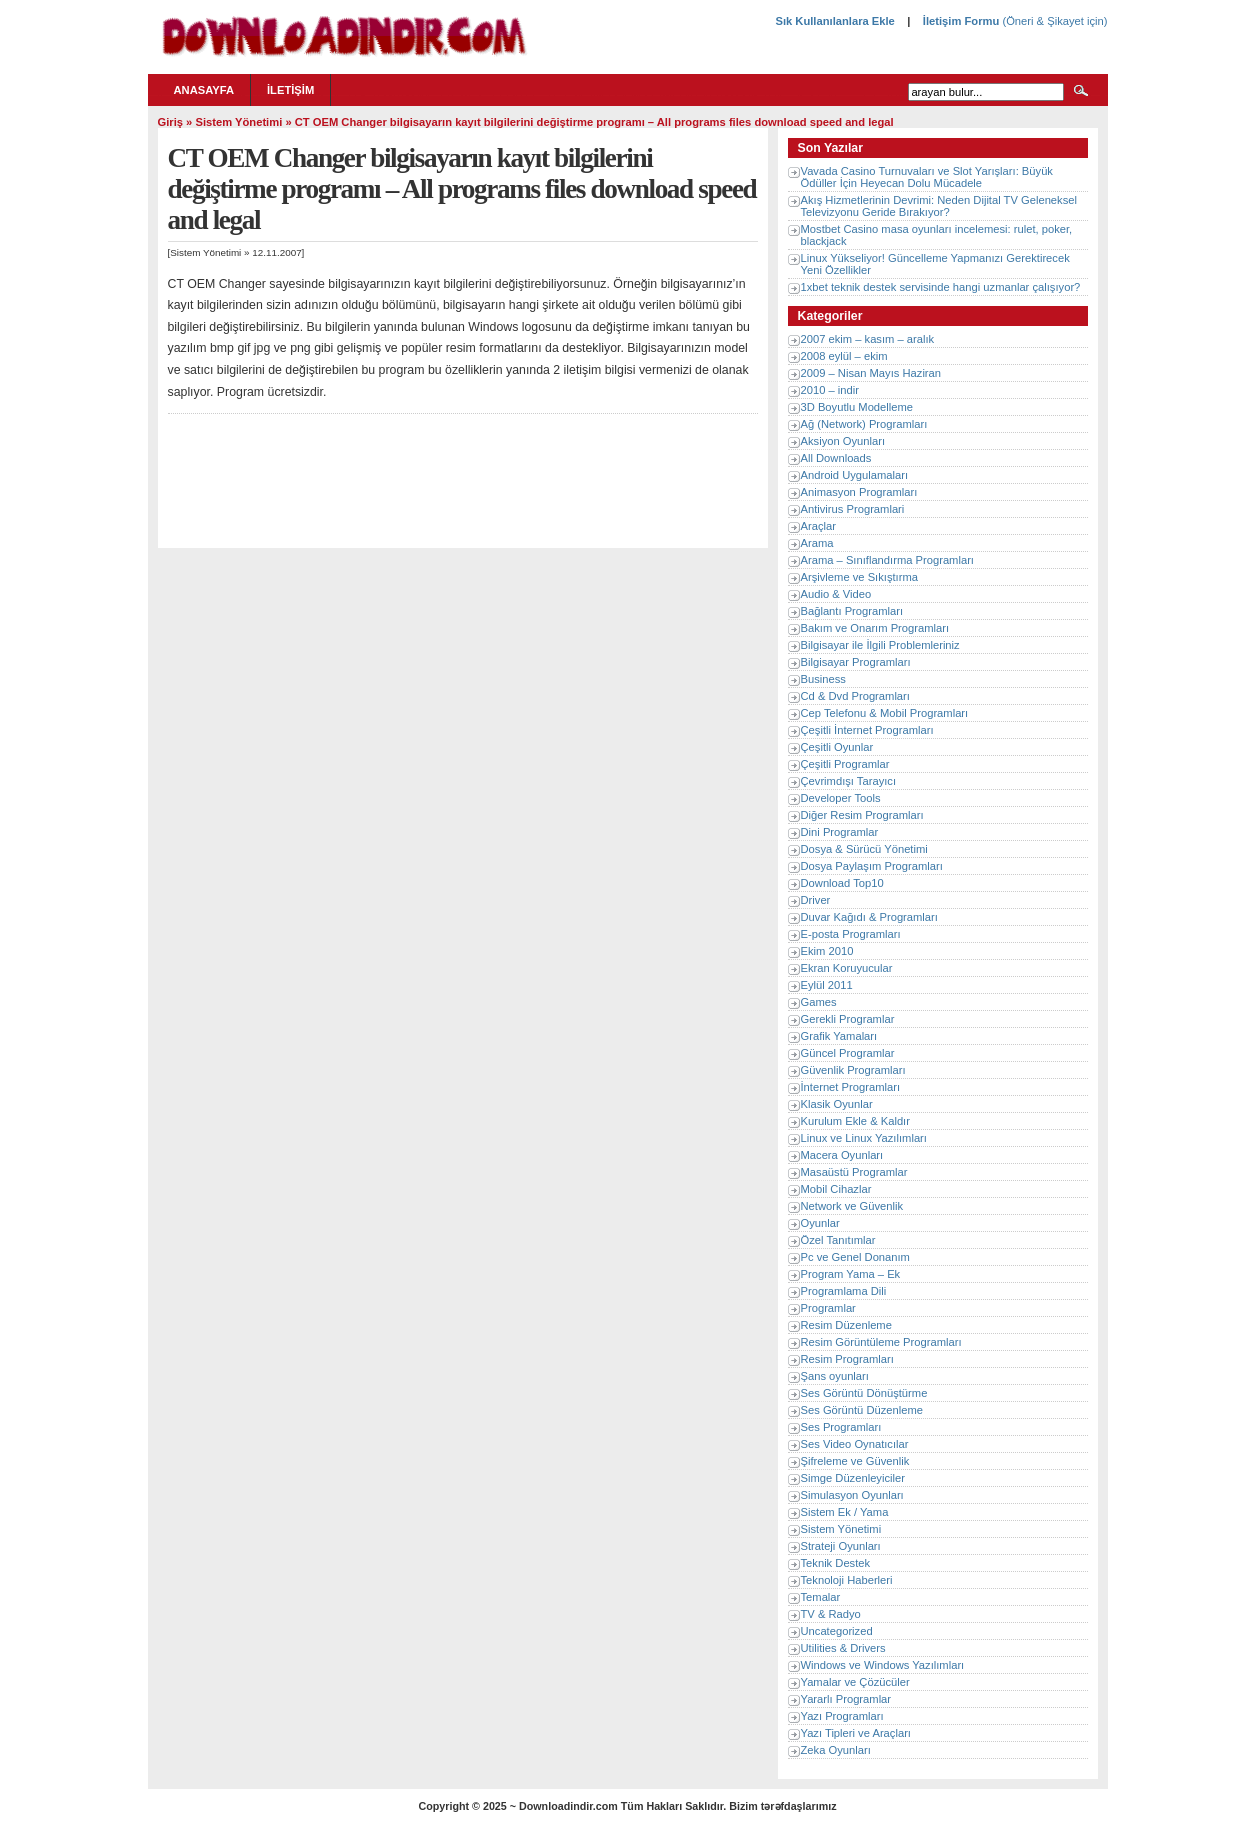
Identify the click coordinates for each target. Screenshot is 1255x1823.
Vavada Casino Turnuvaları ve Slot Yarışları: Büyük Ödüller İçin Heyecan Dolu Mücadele (927, 177)
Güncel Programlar (848, 1053)
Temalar (821, 1597)
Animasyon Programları (859, 492)
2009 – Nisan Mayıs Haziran (871, 373)
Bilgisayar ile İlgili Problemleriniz (880, 645)
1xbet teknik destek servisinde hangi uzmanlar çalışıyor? (941, 287)
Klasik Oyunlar (837, 1104)
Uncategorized (837, 1631)
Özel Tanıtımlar (838, 1240)
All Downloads (836, 458)
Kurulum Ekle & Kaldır (855, 1121)
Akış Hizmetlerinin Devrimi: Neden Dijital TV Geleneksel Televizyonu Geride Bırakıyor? (939, 206)
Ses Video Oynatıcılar (855, 1444)
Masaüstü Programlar (854, 1172)
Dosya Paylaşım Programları (872, 866)
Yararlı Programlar (846, 1699)
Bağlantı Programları (852, 611)
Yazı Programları (842, 1716)
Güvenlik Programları (853, 1070)
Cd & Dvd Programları (855, 696)
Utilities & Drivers (843, 1648)
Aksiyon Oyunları (843, 441)
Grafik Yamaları (839, 1036)
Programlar (828, 1308)
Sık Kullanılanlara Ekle (834, 21)
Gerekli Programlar (848, 1019)
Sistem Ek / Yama (845, 1512)
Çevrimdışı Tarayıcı (849, 781)
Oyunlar (820, 1223)
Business (823, 679)
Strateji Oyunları (841, 1546)
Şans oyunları (835, 1376)
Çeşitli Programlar (845, 764)
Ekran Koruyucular (847, 968)
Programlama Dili (844, 1291)
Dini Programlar (840, 832)
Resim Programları (847, 1359)
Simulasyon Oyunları (852, 1495)
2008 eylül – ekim (844, 356)
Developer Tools (841, 798)
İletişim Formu (961, 21)
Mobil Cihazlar (836, 1189)
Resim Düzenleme (846, 1325)
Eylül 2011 (827, 985)
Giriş (171, 122)
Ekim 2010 (827, 951)
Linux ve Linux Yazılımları (864, 1138)
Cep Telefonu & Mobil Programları (885, 713)
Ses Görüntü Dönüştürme (864, 1393)
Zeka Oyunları (836, 1750)
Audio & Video (836, 594)
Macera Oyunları (842, 1155)
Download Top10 (842, 883)
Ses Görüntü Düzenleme (862, 1410)
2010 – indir (830, 390)
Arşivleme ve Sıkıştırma (860, 577)
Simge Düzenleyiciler (853, 1478)
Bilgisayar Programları (856, 662)
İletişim (290, 90)
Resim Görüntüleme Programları (881, 1342)
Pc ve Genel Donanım (855, 1257)
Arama (817, 543)
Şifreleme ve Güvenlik (855, 1461)
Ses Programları (841, 1427)
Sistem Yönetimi (238, 122)
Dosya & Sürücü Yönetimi (864, 849)
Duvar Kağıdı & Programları (869, 917)
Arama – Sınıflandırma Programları (887, 560)
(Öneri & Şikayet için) (1053, 21)
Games (819, 1002)
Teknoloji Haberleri (847, 1580)
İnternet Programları (851, 1087)
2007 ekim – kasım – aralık (868, 339)
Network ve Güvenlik (852, 1206)
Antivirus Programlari (853, 509)
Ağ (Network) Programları (864, 424)
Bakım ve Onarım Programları (875, 628)
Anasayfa (204, 90)
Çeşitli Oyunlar (837, 747)
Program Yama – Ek (851, 1274)
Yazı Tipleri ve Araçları (856, 1733)
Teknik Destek (836, 1563)
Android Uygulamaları (855, 475)
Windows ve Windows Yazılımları (883, 1665)
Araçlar (818, 526)
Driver (816, 900)
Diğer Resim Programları (862, 815)
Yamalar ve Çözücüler (855, 1682)
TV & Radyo (831, 1614)
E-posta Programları (851, 934)
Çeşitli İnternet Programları (867, 730)
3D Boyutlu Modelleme (857, 407)
